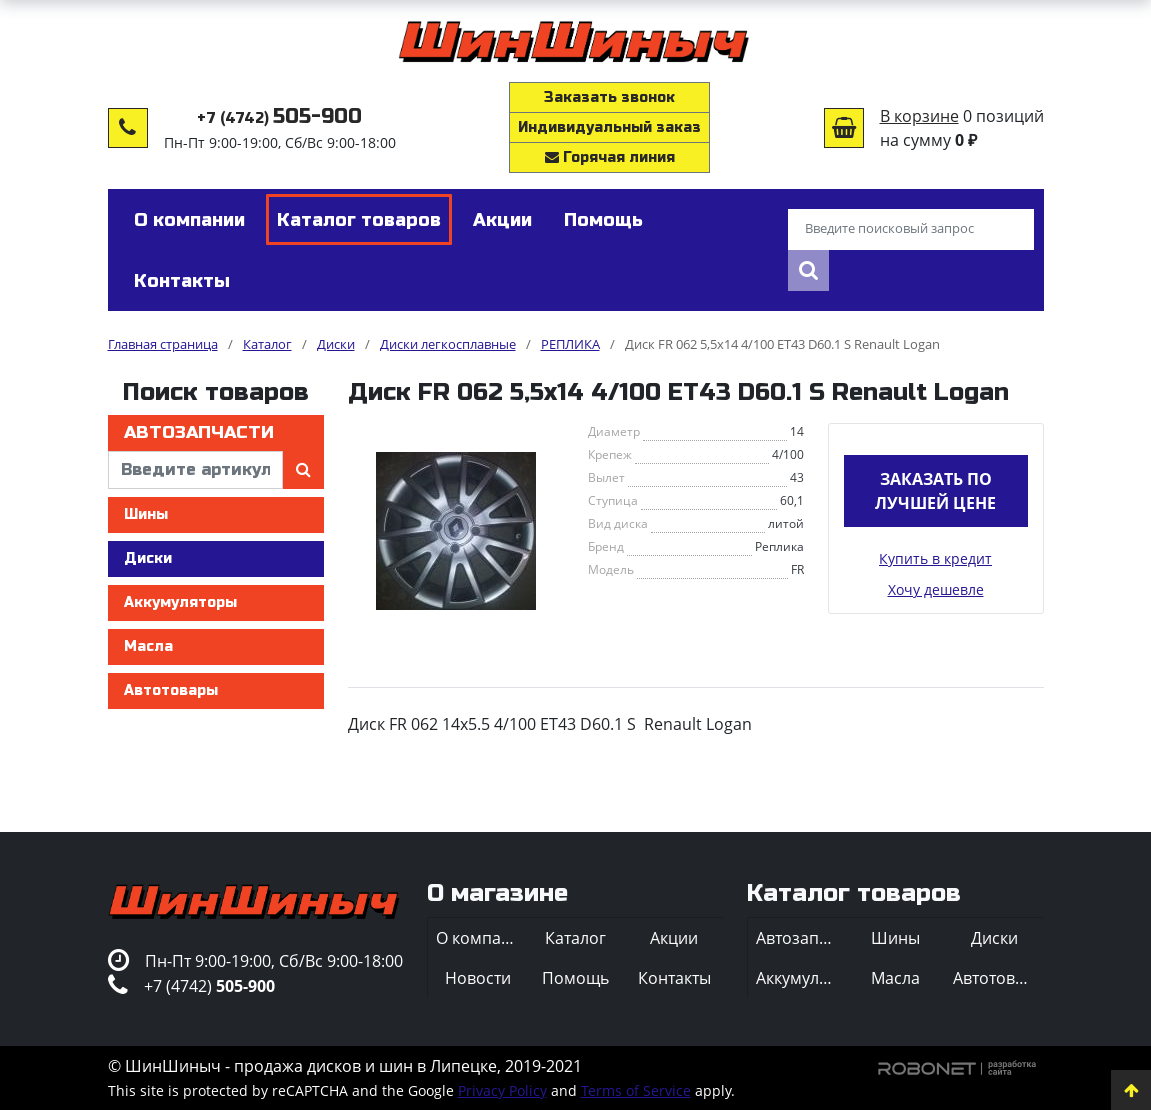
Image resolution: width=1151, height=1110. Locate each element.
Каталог (575, 938)
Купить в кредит (935, 558)
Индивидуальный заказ (609, 127)
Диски (148, 558)
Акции (674, 938)
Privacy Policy (502, 1090)
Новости (478, 978)
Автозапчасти (199, 432)
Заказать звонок (609, 97)
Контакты (674, 978)
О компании (481, 938)
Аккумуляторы (180, 602)
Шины (146, 514)
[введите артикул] (195, 470)
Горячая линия (610, 157)
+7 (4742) (279, 118)
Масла (148, 646)
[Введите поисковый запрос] (910, 230)
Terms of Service (636, 1090)
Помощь (575, 978)
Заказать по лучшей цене (935, 491)
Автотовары (171, 690)
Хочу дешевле (936, 589)
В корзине (919, 116)
